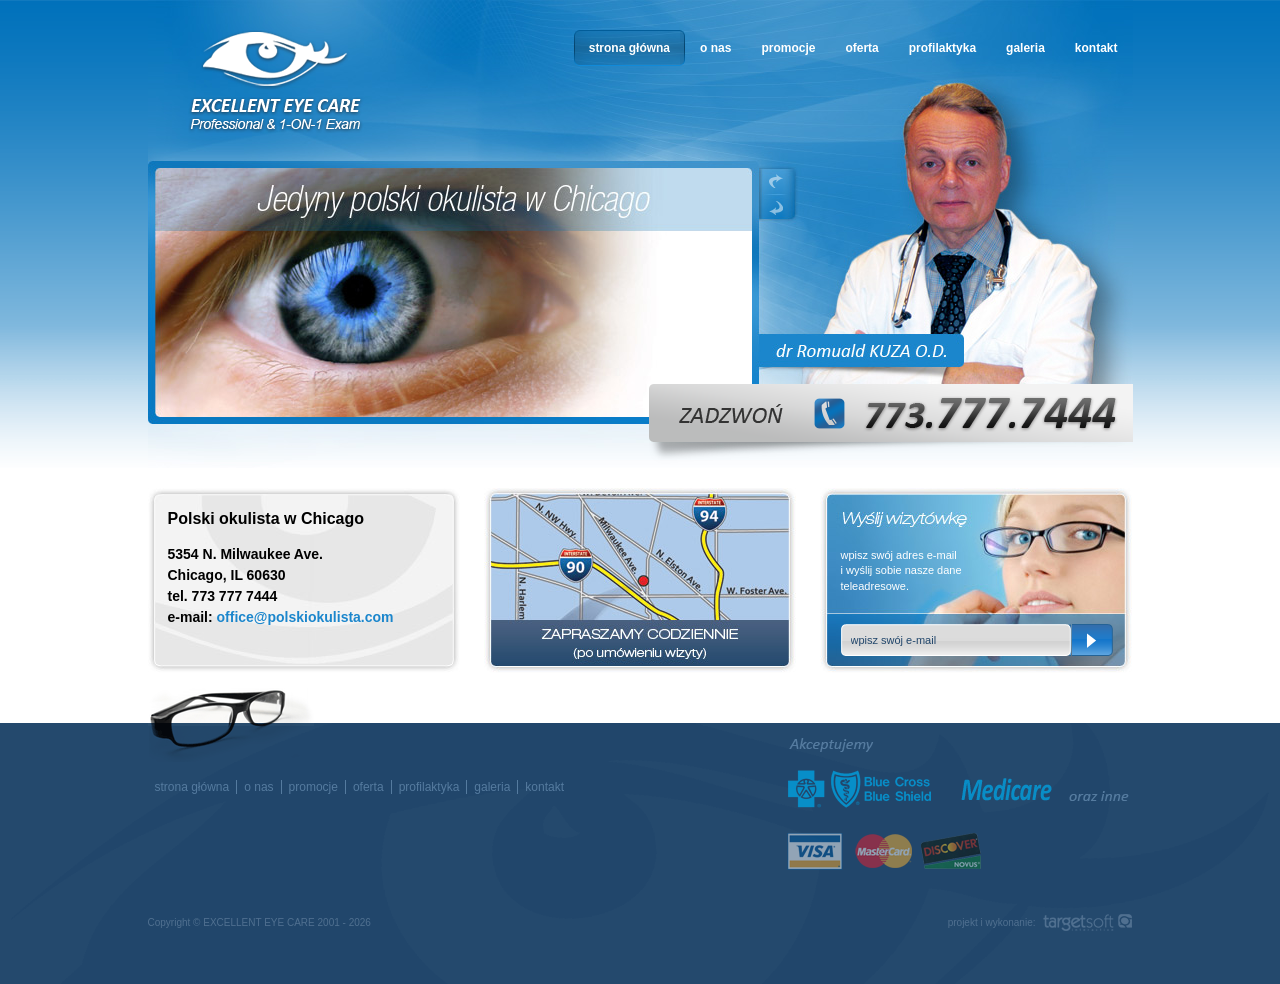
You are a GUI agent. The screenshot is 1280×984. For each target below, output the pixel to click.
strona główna (629, 48)
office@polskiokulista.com (305, 617)
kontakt (1096, 48)
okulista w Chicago (277, 81)
